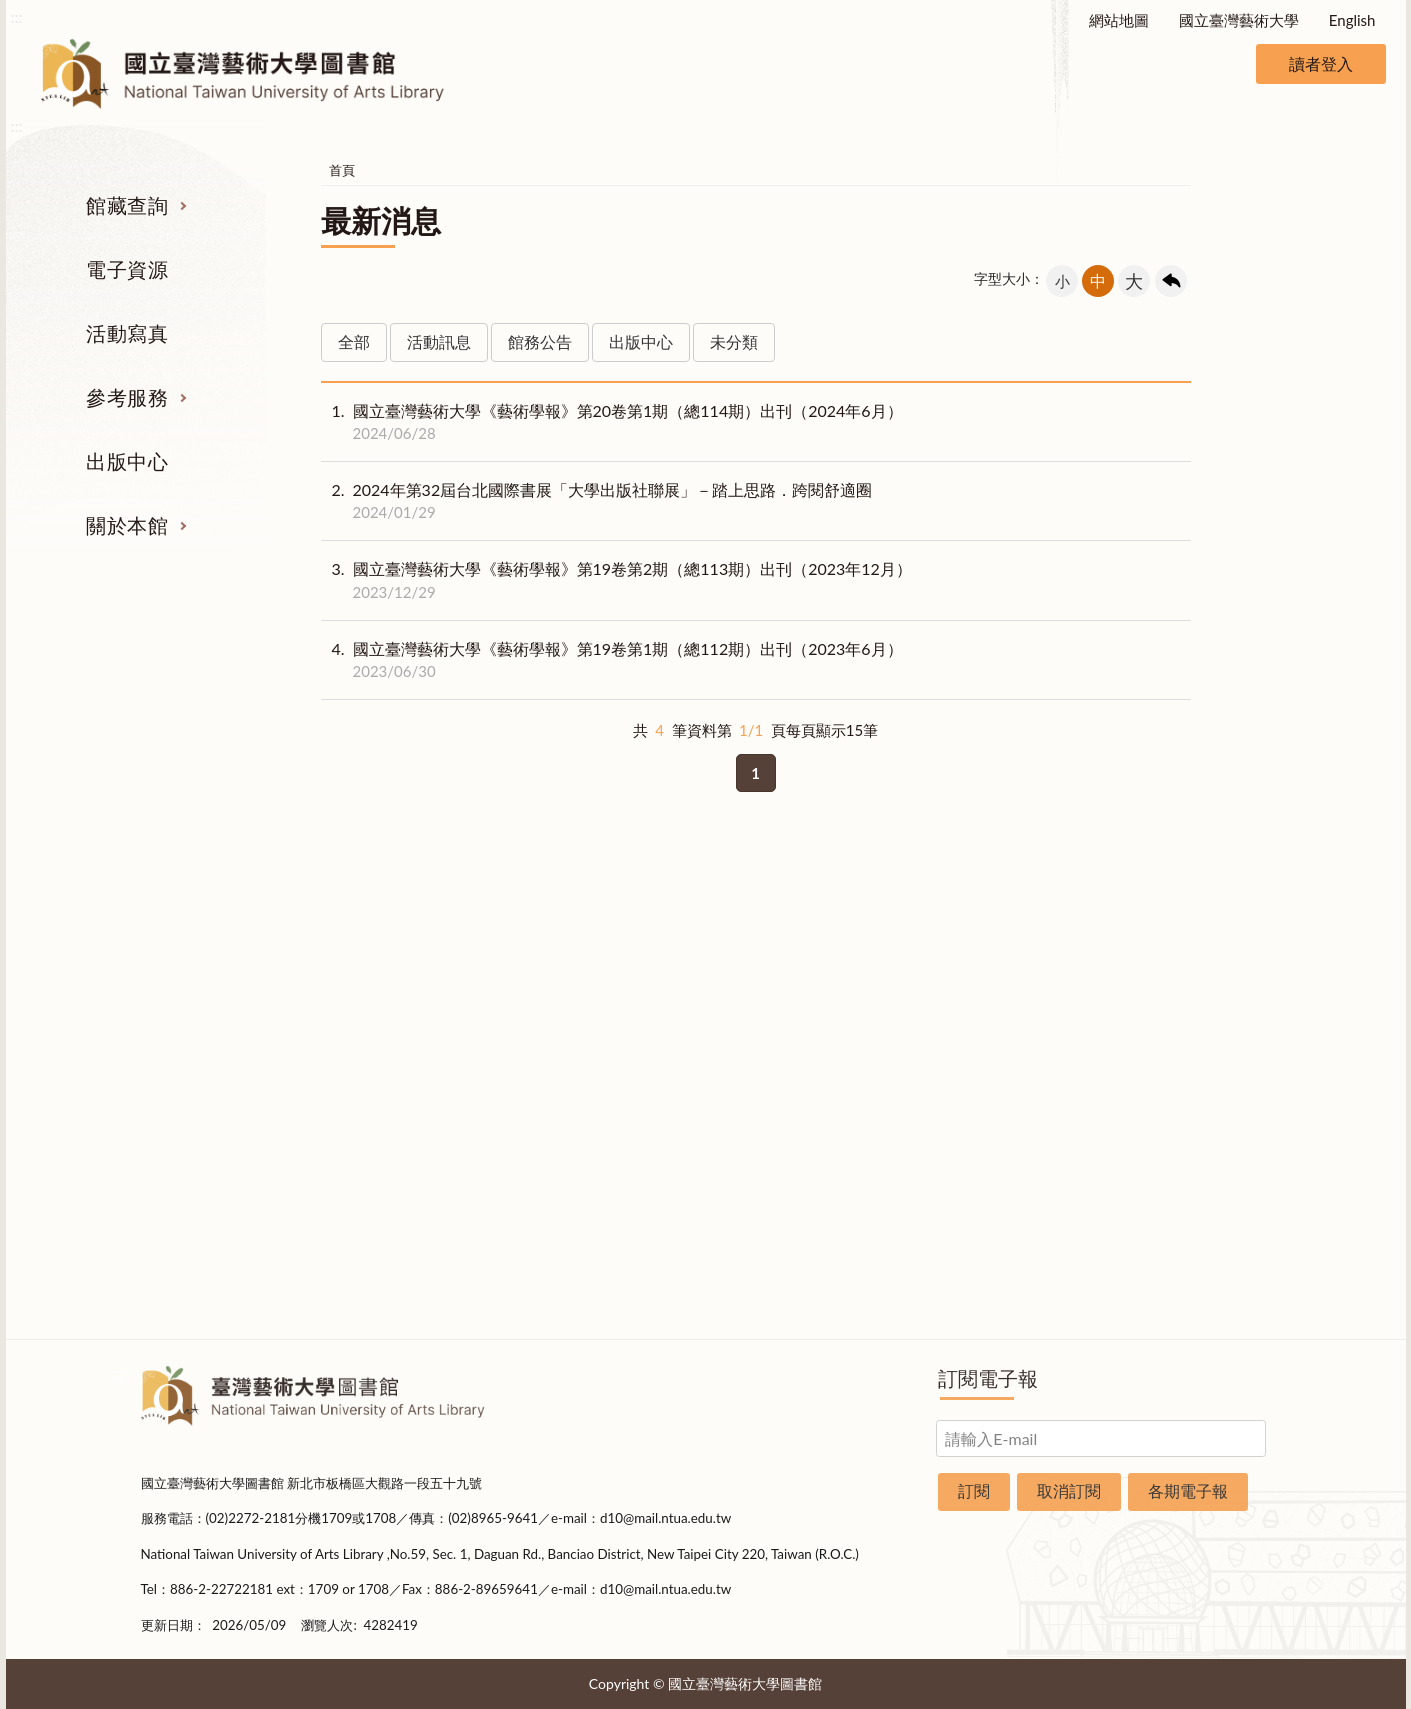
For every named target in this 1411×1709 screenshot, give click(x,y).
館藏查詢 (127, 205)
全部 (354, 341)
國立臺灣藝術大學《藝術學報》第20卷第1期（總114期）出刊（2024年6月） (612, 422)
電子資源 (127, 269)
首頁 (342, 170)
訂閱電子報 (988, 1378)
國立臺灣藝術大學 (1239, 20)
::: (17, 16)
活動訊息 (439, 341)
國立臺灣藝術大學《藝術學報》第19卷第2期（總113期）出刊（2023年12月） (616, 580)
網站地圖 (1119, 20)
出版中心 (127, 461)
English (1352, 20)
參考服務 (127, 397)
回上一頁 (1171, 281)
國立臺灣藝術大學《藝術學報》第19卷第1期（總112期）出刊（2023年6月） (612, 660)
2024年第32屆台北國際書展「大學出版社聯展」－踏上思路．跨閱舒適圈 (597, 501)
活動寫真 (127, 333)
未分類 (734, 341)
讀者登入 (1321, 63)
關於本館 (127, 525)
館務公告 (540, 341)
